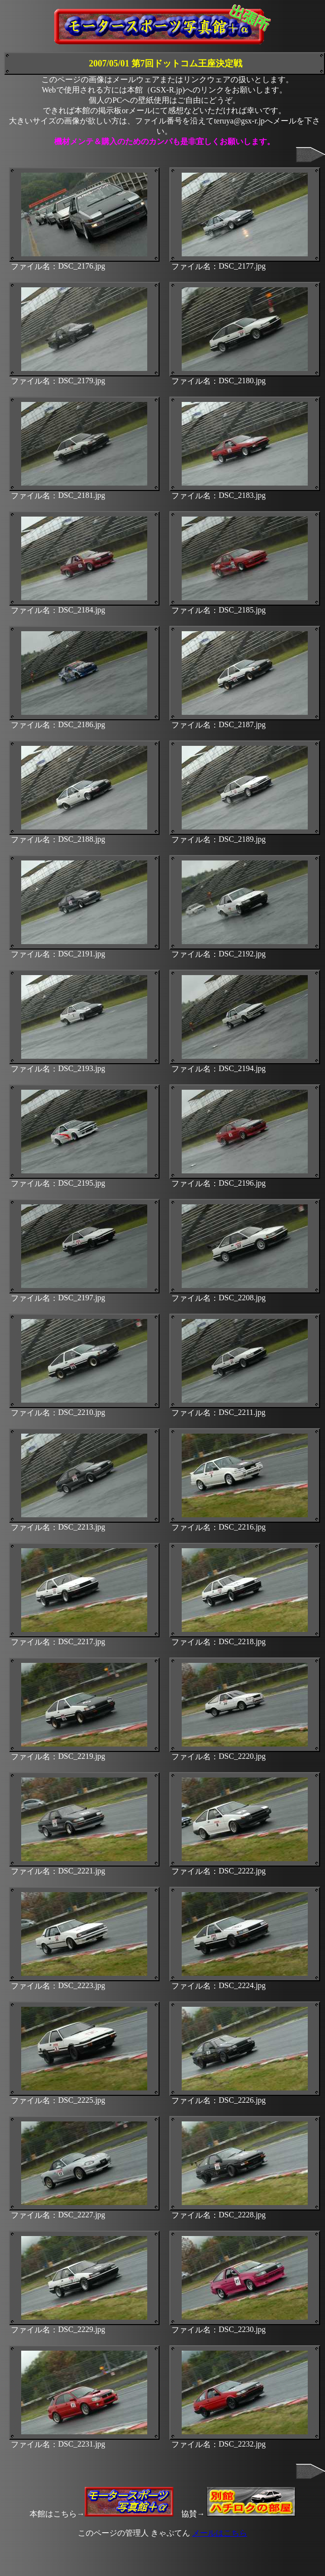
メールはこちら (219, 2533)
